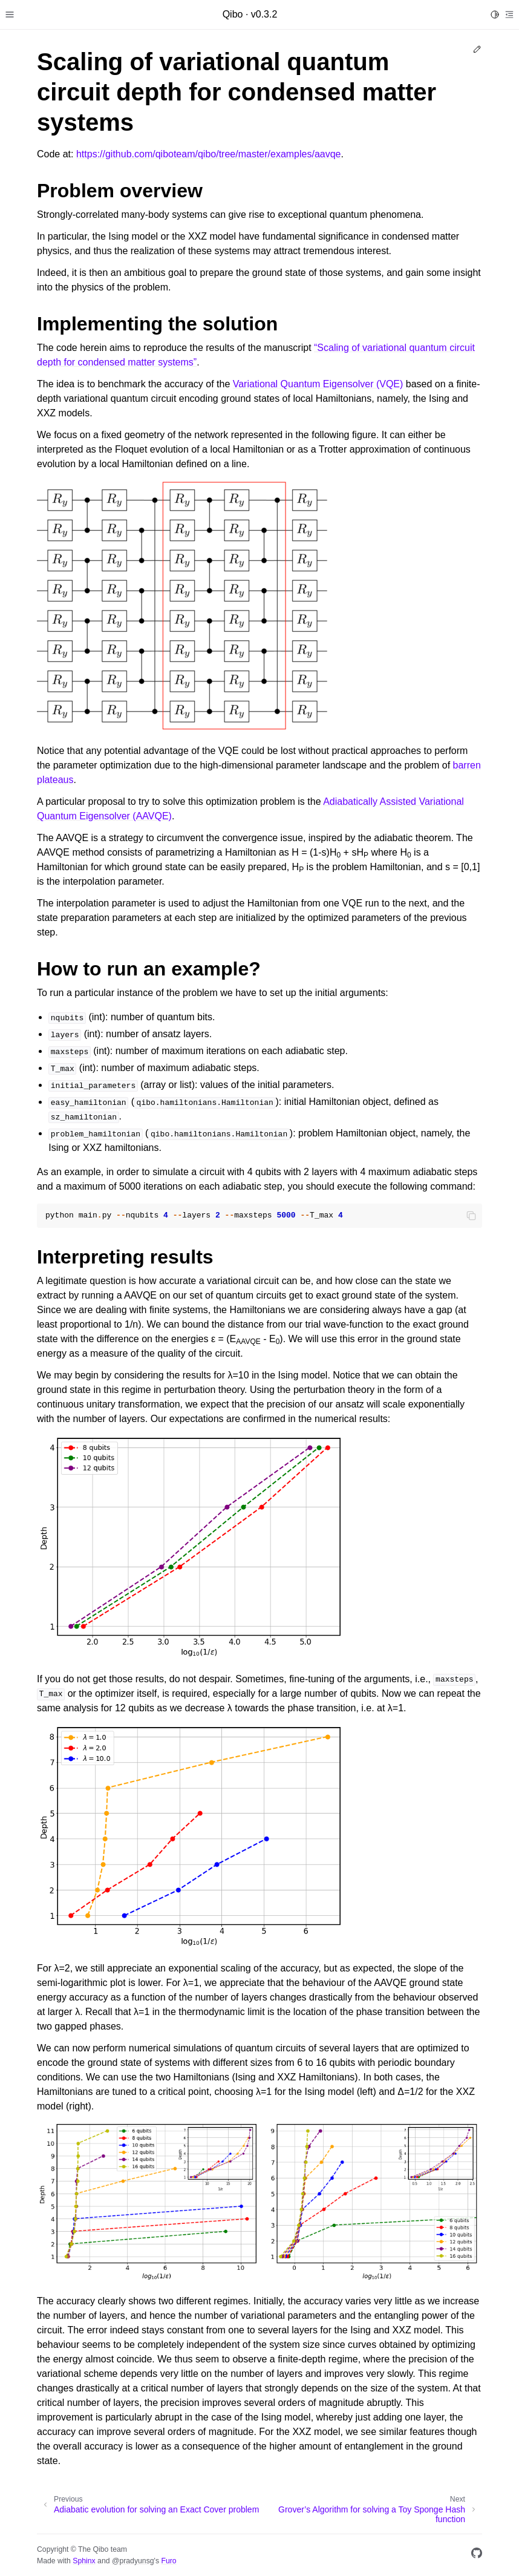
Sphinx (84, 2561)
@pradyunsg (133, 2561)
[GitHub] (476, 2555)
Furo (168, 2561)
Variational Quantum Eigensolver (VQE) (318, 384)
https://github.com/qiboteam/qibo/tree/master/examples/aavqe (208, 154)
